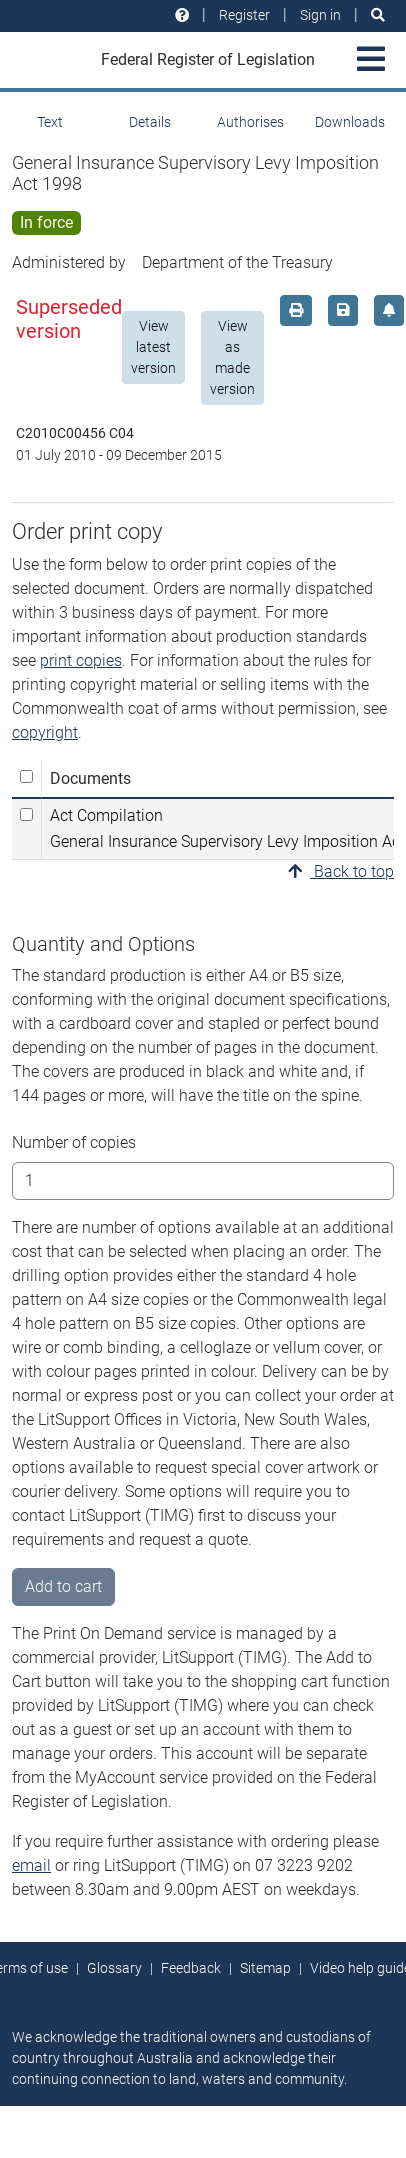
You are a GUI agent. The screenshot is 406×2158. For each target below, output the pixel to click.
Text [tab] (50, 122)
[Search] (378, 15)
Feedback (191, 1968)
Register (244, 15)
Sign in (320, 15)
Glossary (114, 1968)
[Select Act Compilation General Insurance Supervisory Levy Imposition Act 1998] (26, 814)
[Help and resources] (182, 15)
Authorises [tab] (250, 122)
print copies (81, 660)
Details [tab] (150, 122)
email (31, 1865)
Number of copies (74, 1142)
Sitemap (265, 1968)
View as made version (232, 357)
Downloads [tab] (350, 122)
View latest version (153, 347)
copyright (45, 732)
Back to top (341, 871)
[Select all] (26, 776)
